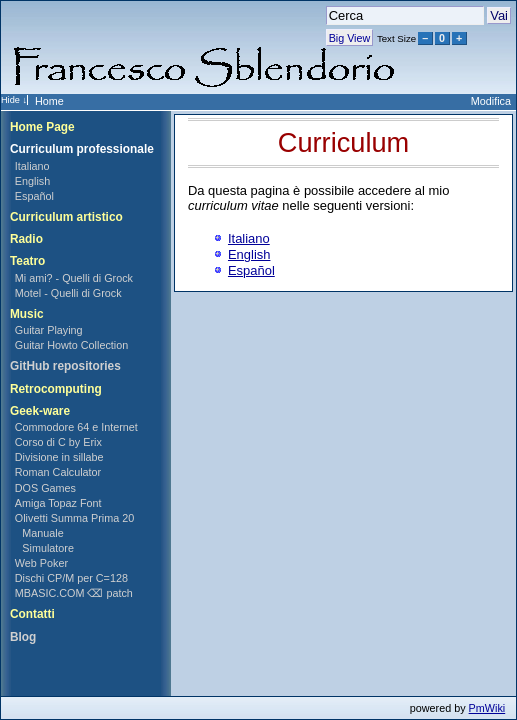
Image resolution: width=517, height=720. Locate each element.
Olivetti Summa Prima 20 (74, 518)
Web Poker (41, 563)
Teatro (27, 261)
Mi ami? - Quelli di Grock (74, 278)
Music (27, 314)
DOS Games (45, 488)
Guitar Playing (49, 330)
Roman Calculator (58, 472)
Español (34, 196)
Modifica (491, 101)
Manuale (42, 533)
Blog (23, 637)
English (32, 181)
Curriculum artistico (66, 217)
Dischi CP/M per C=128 (71, 578)
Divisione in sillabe (59, 457)
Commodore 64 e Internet (76, 427)
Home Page (42, 127)
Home (49, 101)
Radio (26, 239)
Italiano (32, 166)
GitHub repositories (65, 366)
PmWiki (487, 708)
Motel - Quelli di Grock (68, 293)
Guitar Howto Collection (71, 345)
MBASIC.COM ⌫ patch (74, 593)
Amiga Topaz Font (58, 503)
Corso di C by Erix (58, 442)
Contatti (32, 614)
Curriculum (344, 142)
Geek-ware (40, 411)
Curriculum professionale (82, 149)
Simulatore (48, 548)
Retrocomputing (56, 389)
